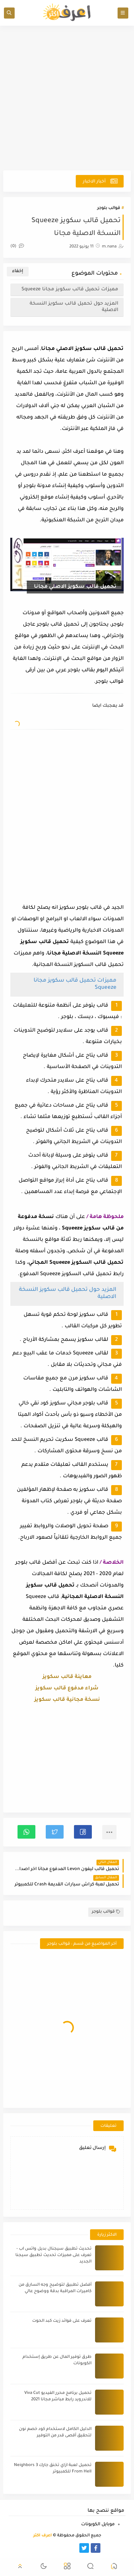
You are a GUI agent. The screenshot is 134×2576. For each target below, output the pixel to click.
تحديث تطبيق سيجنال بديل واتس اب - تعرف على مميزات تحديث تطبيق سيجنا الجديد (53, 2255)
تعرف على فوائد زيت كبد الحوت (61, 2321)
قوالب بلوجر (108, 208)
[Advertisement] (67, 98)
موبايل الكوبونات (98, 2524)
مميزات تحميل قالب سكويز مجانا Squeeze (69, 289)
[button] (83, 1832)
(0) (17, 246)
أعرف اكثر (42, 2536)
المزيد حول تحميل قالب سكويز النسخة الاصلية (74, 307)
